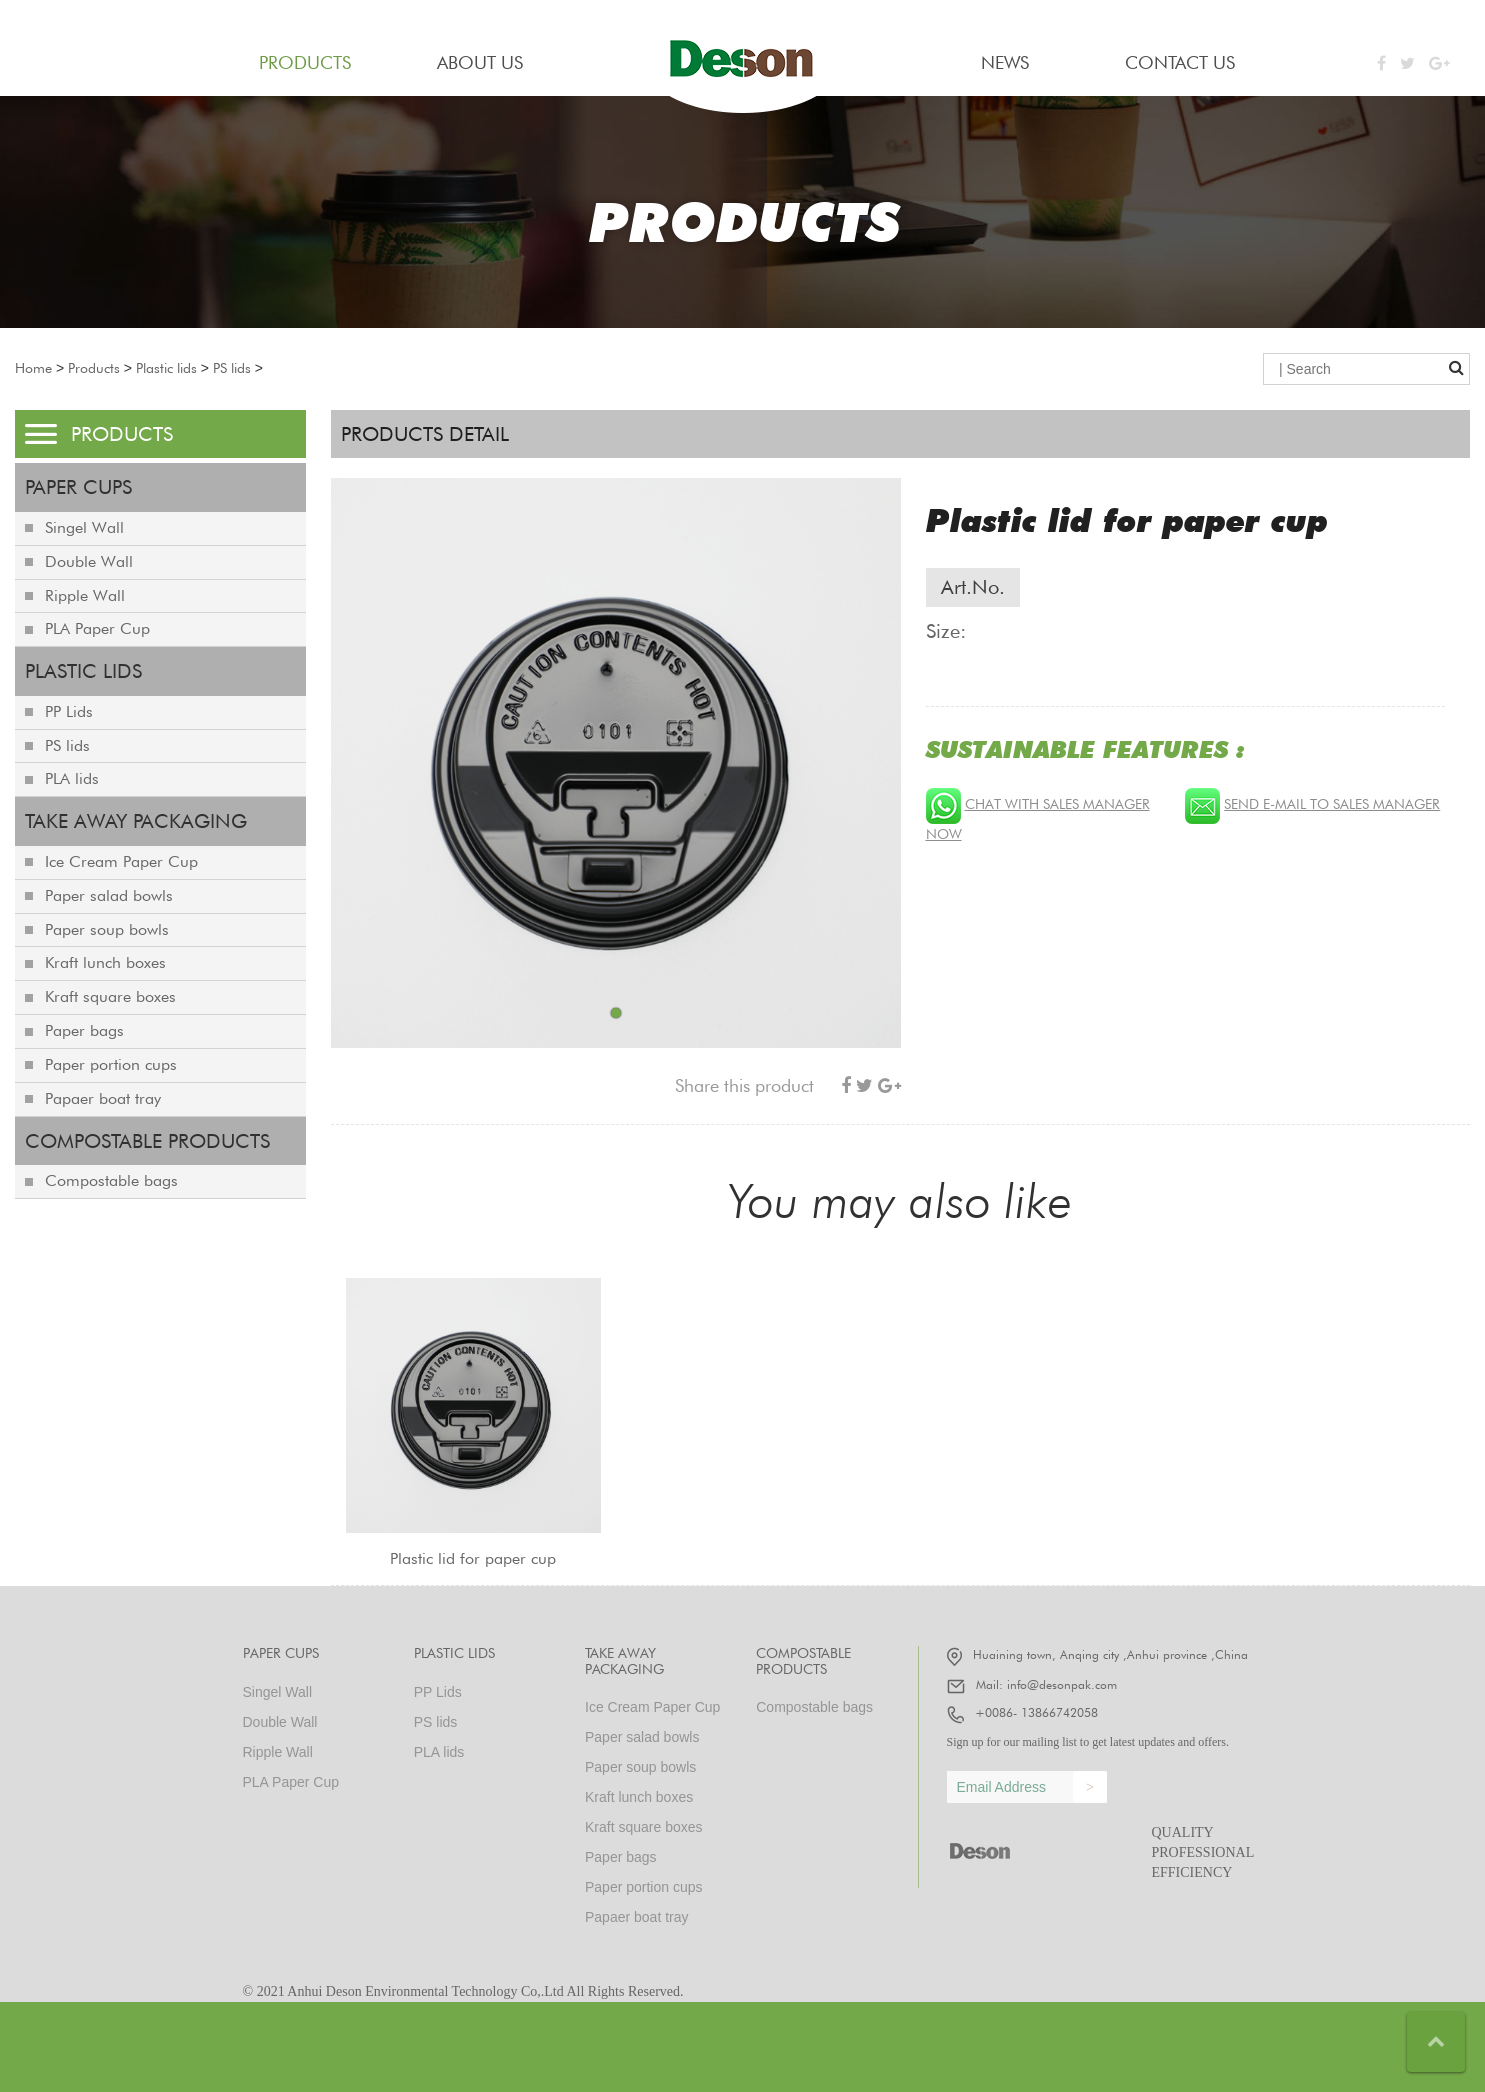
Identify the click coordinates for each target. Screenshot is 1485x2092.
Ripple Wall (85, 595)
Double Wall (89, 561)
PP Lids (69, 711)
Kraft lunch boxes (105, 962)
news (1005, 62)
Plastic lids (166, 368)
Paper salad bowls (109, 895)
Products (94, 368)
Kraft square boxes (110, 996)
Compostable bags (111, 1180)
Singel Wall (84, 527)
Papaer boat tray (103, 1098)
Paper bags (84, 1030)
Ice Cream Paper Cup (121, 861)
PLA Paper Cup (97, 628)
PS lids (232, 368)
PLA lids (72, 778)
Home (33, 368)
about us (480, 62)
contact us (1180, 62)
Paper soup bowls (107, 929)
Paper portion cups (111, 1064)
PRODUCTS (305, 62)
